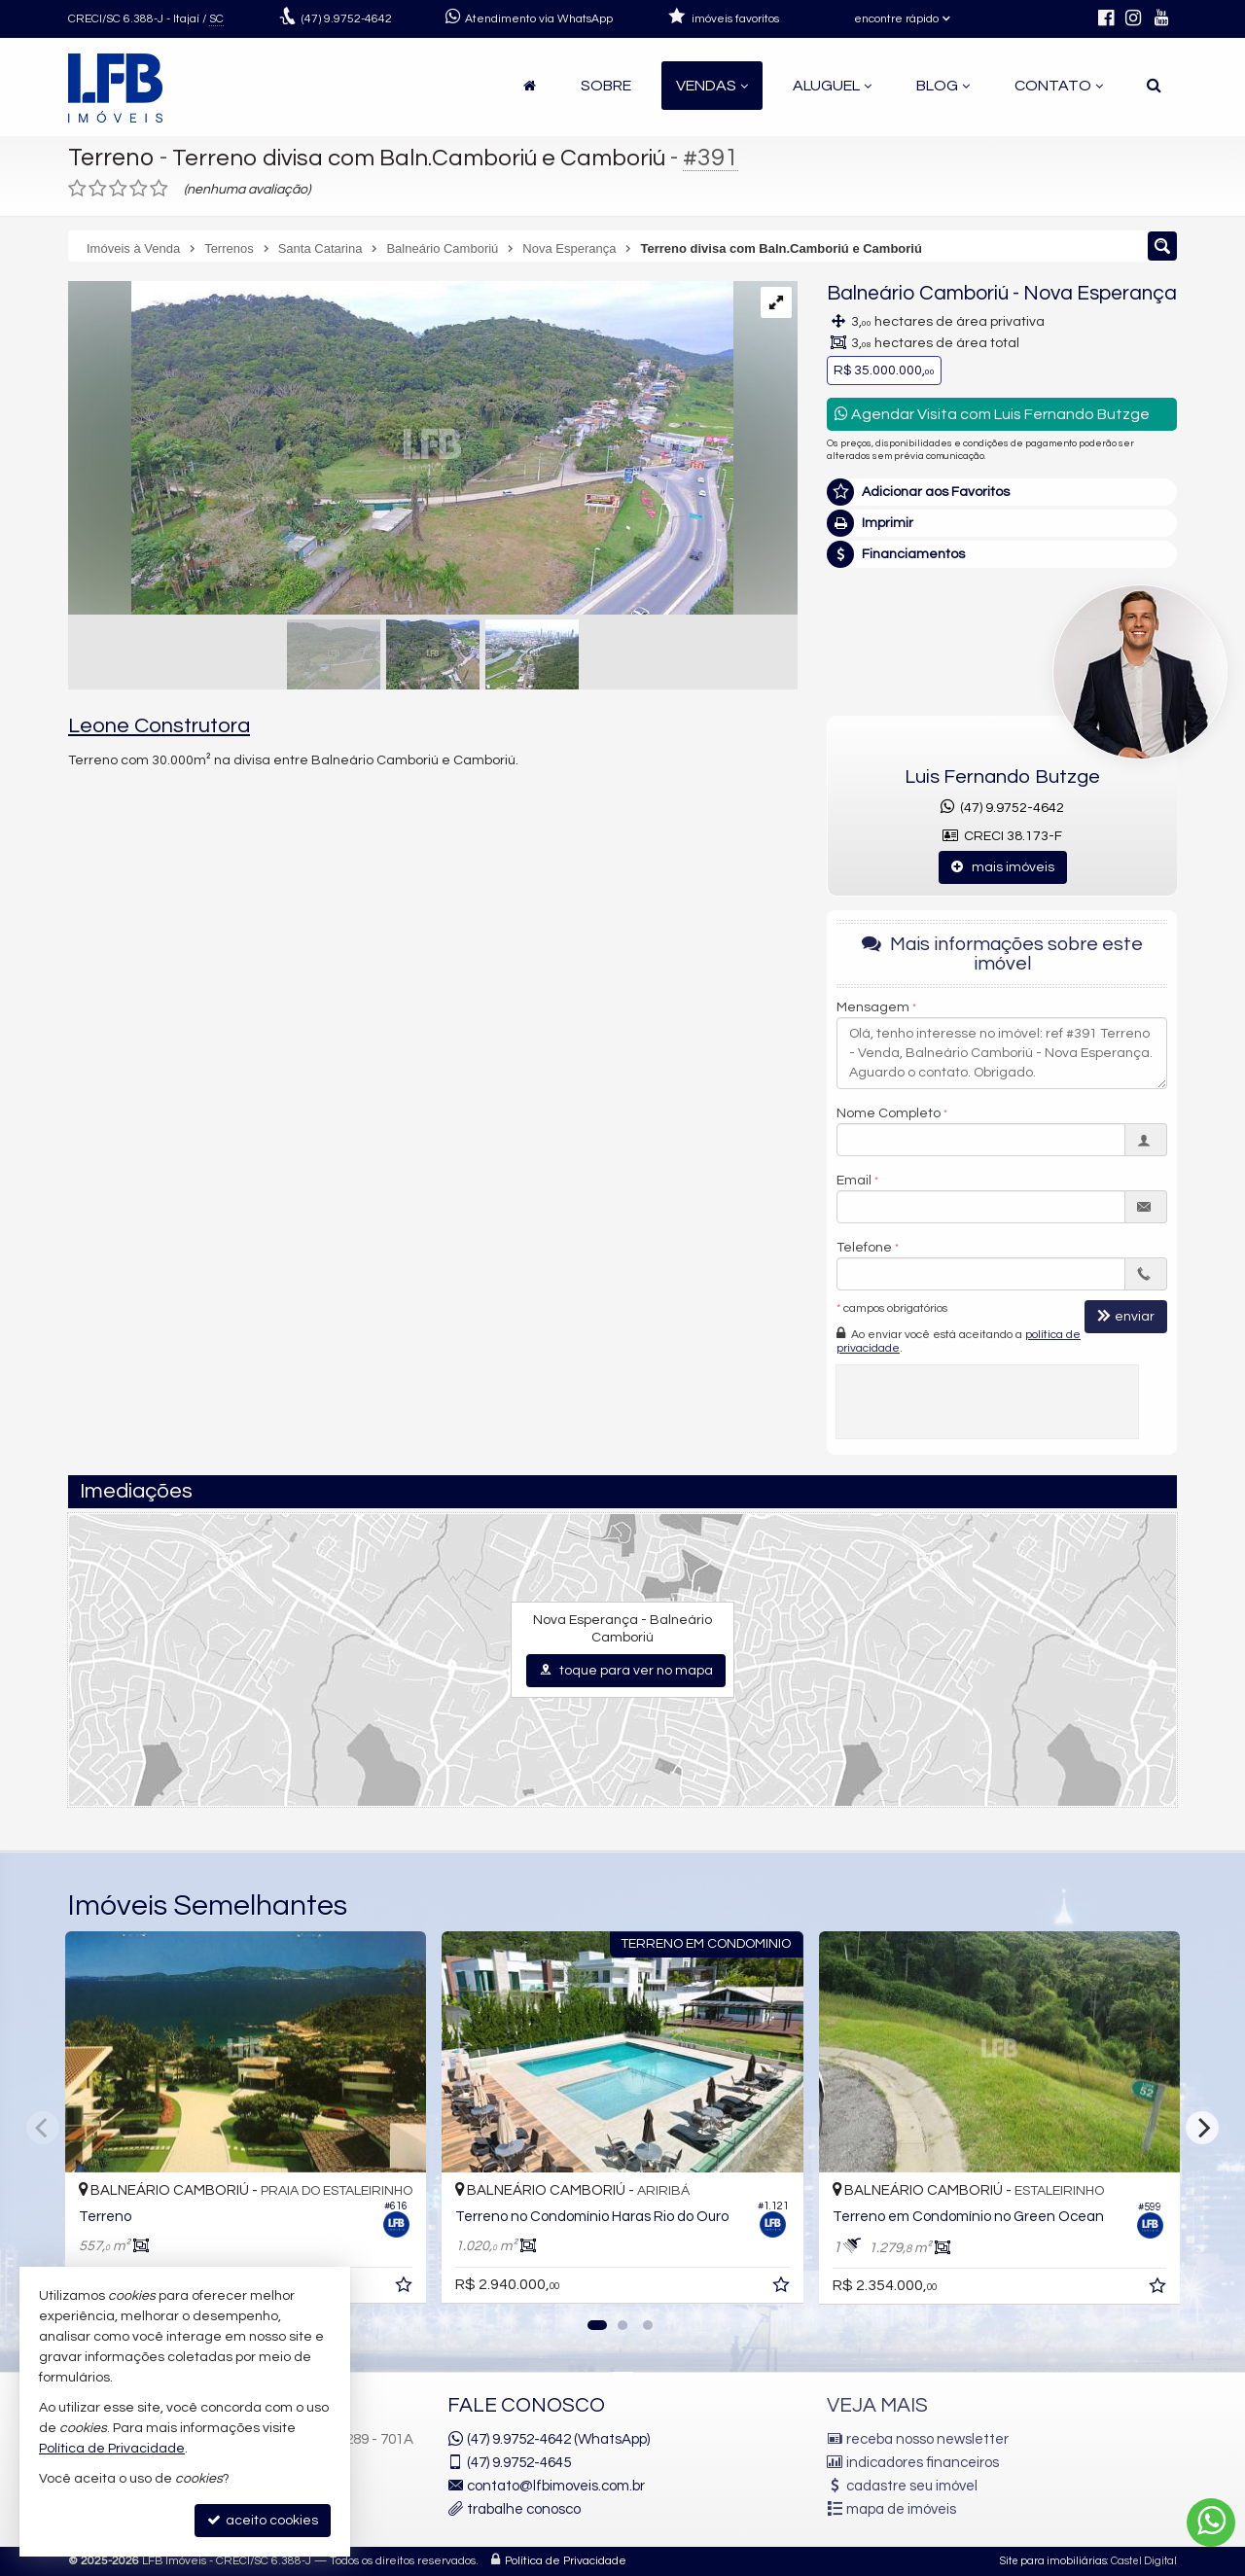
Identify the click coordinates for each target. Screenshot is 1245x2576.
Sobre (606, 85)
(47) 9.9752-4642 (1002, 808)
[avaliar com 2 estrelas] (98, 188)
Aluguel (832, 85)
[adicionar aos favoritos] (405, 2288)
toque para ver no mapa (626, 1670)
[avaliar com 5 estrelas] (159, 188)
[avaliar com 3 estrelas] (118, 188)
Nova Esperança (1100, 293)
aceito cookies (262, 2520)
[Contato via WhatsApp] (1211, 2522)
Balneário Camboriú (918, 293)
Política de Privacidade (565, 2561)
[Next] (1202, 2127)
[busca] (1154, 85)
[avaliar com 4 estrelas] (138, 188)
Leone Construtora (159, 726)
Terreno (111, 157)
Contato (1058, 85)
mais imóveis (1002, 867)
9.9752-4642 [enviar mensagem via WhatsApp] (347, 19)
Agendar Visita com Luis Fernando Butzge (992, 414)
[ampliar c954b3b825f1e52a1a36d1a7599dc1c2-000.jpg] (400, 450)
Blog (943, 85)
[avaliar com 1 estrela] (77, 188)
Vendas (712, 85)
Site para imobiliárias (1053, 2561)
